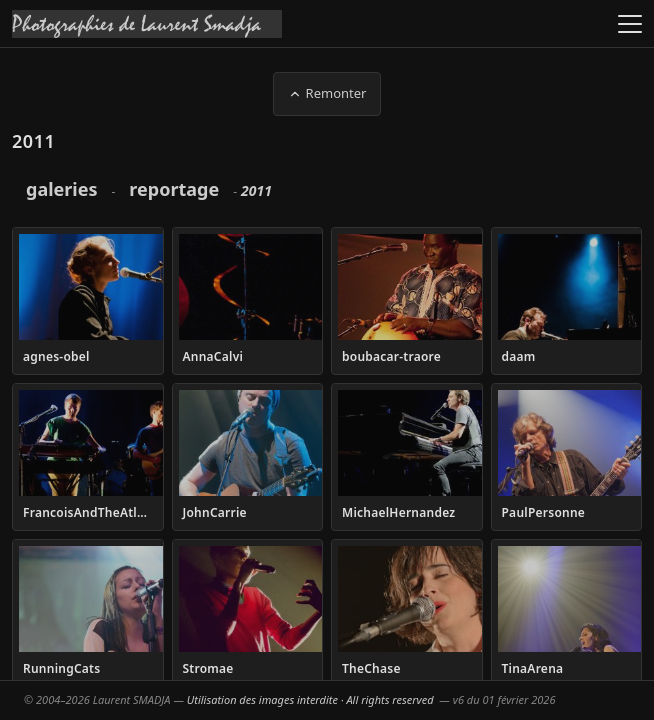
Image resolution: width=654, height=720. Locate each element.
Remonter (327, 93)
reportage (174, 189)
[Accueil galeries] (147, 24)
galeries (61, 189)
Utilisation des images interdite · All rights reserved (310, 699)
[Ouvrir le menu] (630, 24)
